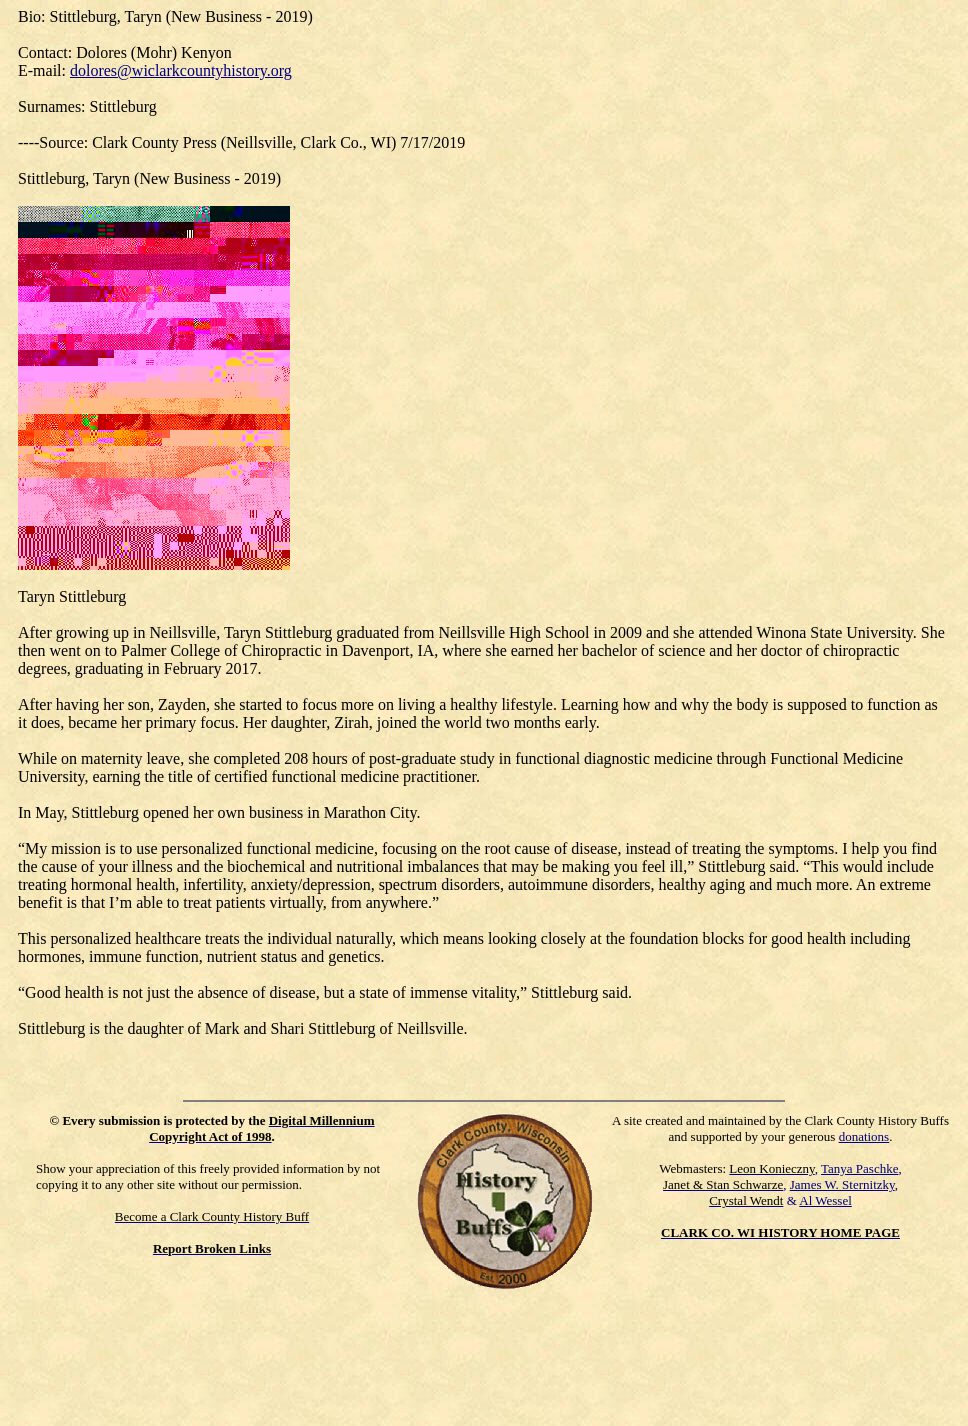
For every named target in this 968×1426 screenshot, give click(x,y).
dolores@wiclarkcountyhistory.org (181, 70)
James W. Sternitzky (842, 1184)
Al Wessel (825, 1200)
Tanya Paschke (859, 1168)
